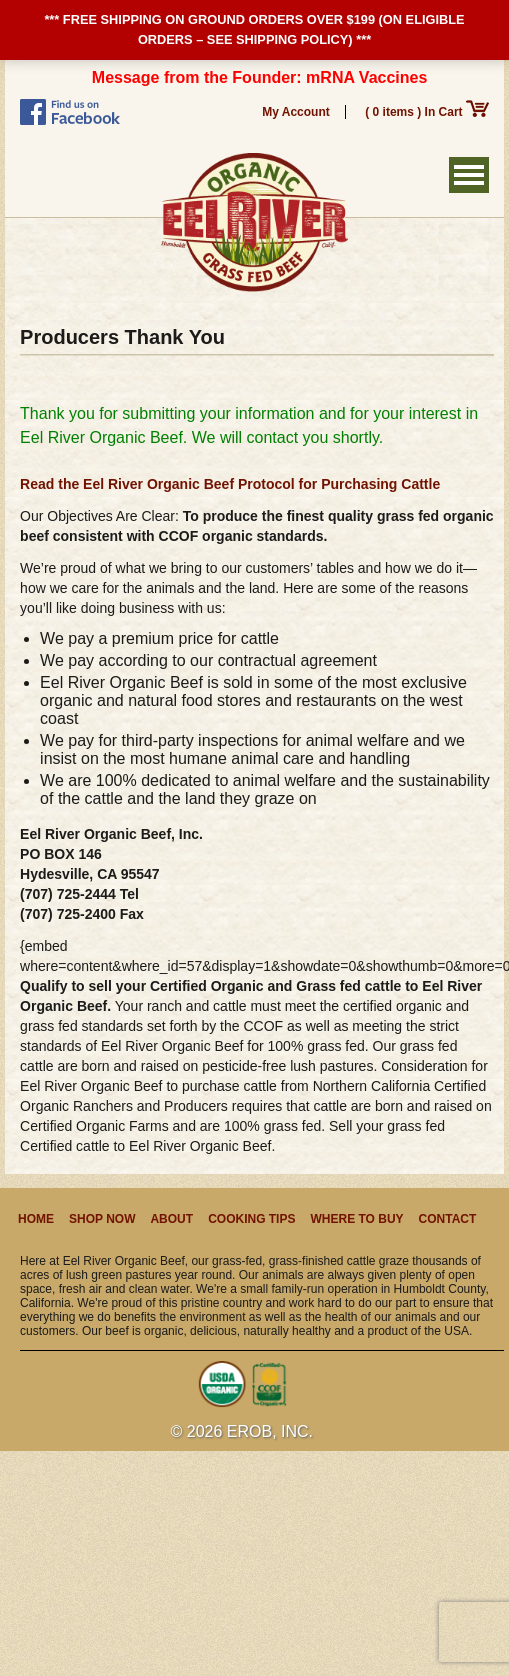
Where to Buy (356, 1219)
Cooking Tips (251, 1219)
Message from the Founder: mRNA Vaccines (260, 77)
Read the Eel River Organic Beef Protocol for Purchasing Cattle (230, 484)
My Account (296, 112)
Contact (448, 1219)
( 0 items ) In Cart (427, 112)
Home (36, 1219)
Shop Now (102, 1219)
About (171, 1219)
